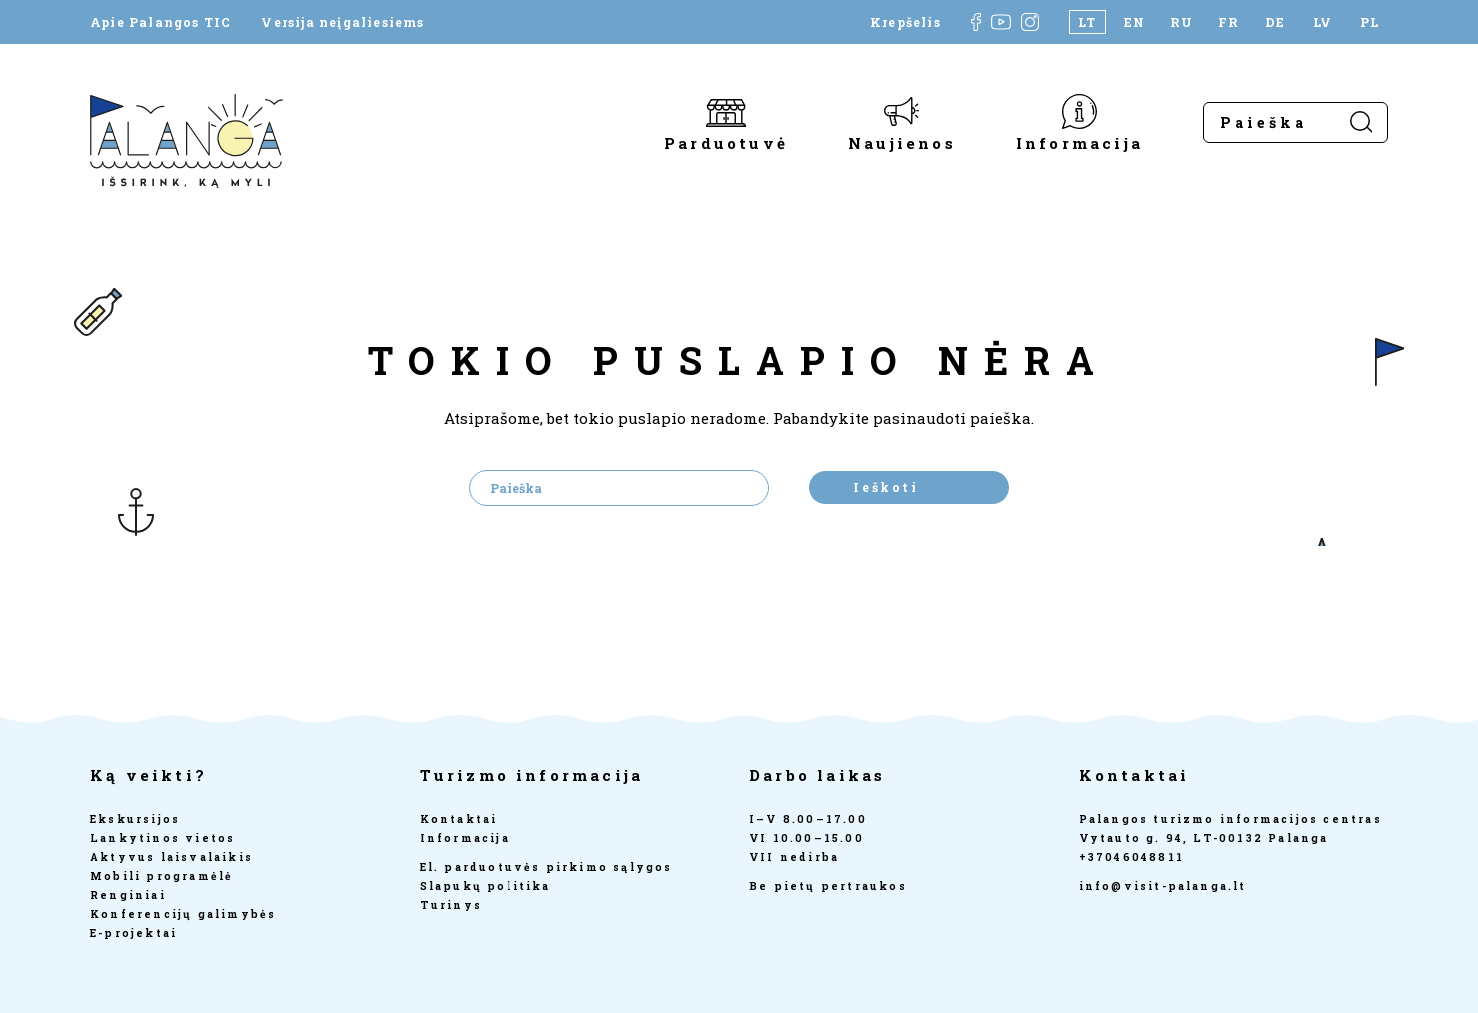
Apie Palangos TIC (160, 22)
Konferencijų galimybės (183, 914)
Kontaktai (459, 819)
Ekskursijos (135, 819)
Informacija (1079, 142)
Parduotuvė (726, 142)
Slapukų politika (485, 886)
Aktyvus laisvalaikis (171, 857)
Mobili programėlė (161, 876)
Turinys (451, 905)
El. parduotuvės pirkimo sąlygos (546, 867)
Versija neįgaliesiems (342, 22)
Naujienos (902, 142)
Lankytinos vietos (162, 838)
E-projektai (133, 933)
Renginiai (128, 895)
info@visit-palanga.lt (1163, 886)
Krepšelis (905, 22)
